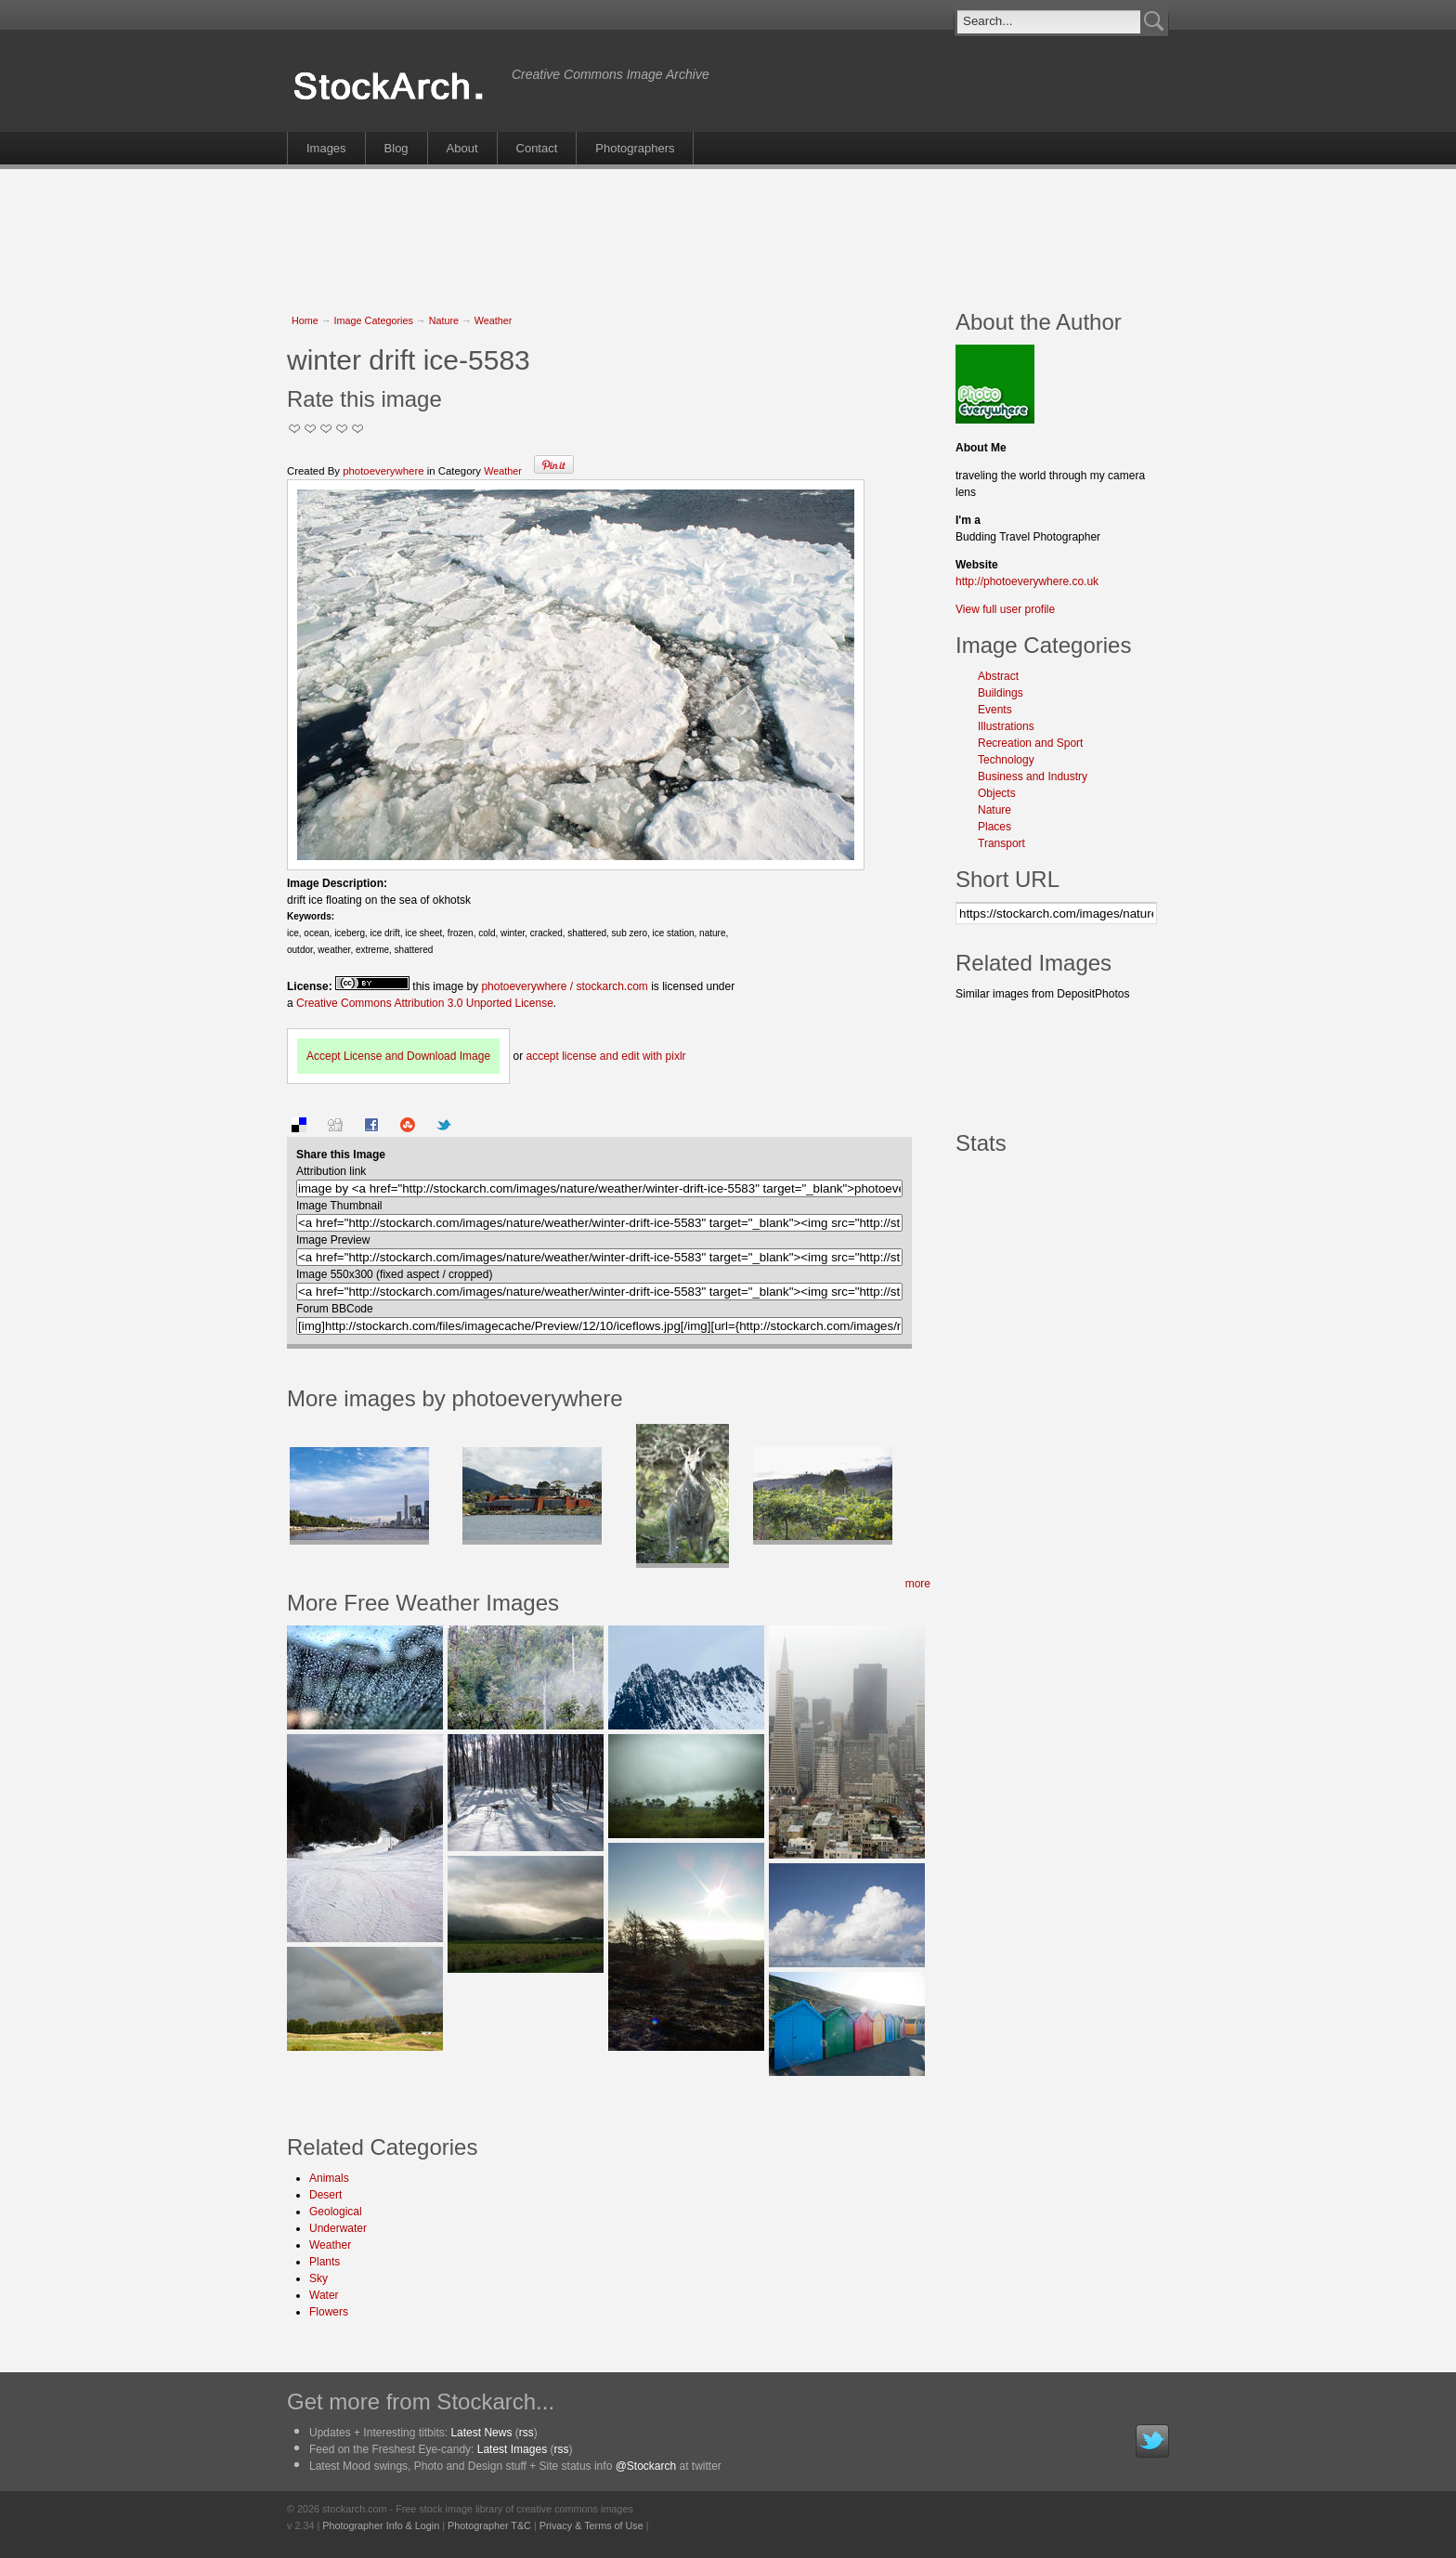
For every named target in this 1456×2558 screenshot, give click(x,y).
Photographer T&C (489, 2525)
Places (994, 826)
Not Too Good (295, 429)
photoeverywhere (383, 470)
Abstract (998, 676)
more (917, 1583)
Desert (325, 2194)
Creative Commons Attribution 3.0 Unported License (424, 1003)
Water (324, 2295)
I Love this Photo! (358, 429)
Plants (324, 2261)
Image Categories (373, 320)
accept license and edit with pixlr (605, 1056)
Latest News (481, 2432)
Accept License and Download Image (398, 1056)
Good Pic (326, 429)
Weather (493, 320)
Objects (997, 793)
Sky (318, 2278)
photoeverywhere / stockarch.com (564, 986)
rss (526, 2432)
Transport (1001, 843)
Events (995, 709)
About (462, 148)
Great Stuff (342, 429)
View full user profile (1005, 609)
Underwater (338, 2228)
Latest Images (512, 2449)
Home (305, 320)
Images (326, 148)
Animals (329, 2178)
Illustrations (1006, 726)
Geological (335, 2211)
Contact (537, 148)
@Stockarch (646, 2466)
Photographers (634, 148)
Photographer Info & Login (380, 2525)
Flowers (328, 2311)
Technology (1006, 759)
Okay (310, 429)
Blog (396, 148)
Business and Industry (1032, 776)
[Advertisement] (728, 229)
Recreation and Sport (1030, 743)
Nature (444, 320)
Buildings (1000, 692)
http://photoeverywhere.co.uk (1027, 581)
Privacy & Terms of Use (592, 2525)
